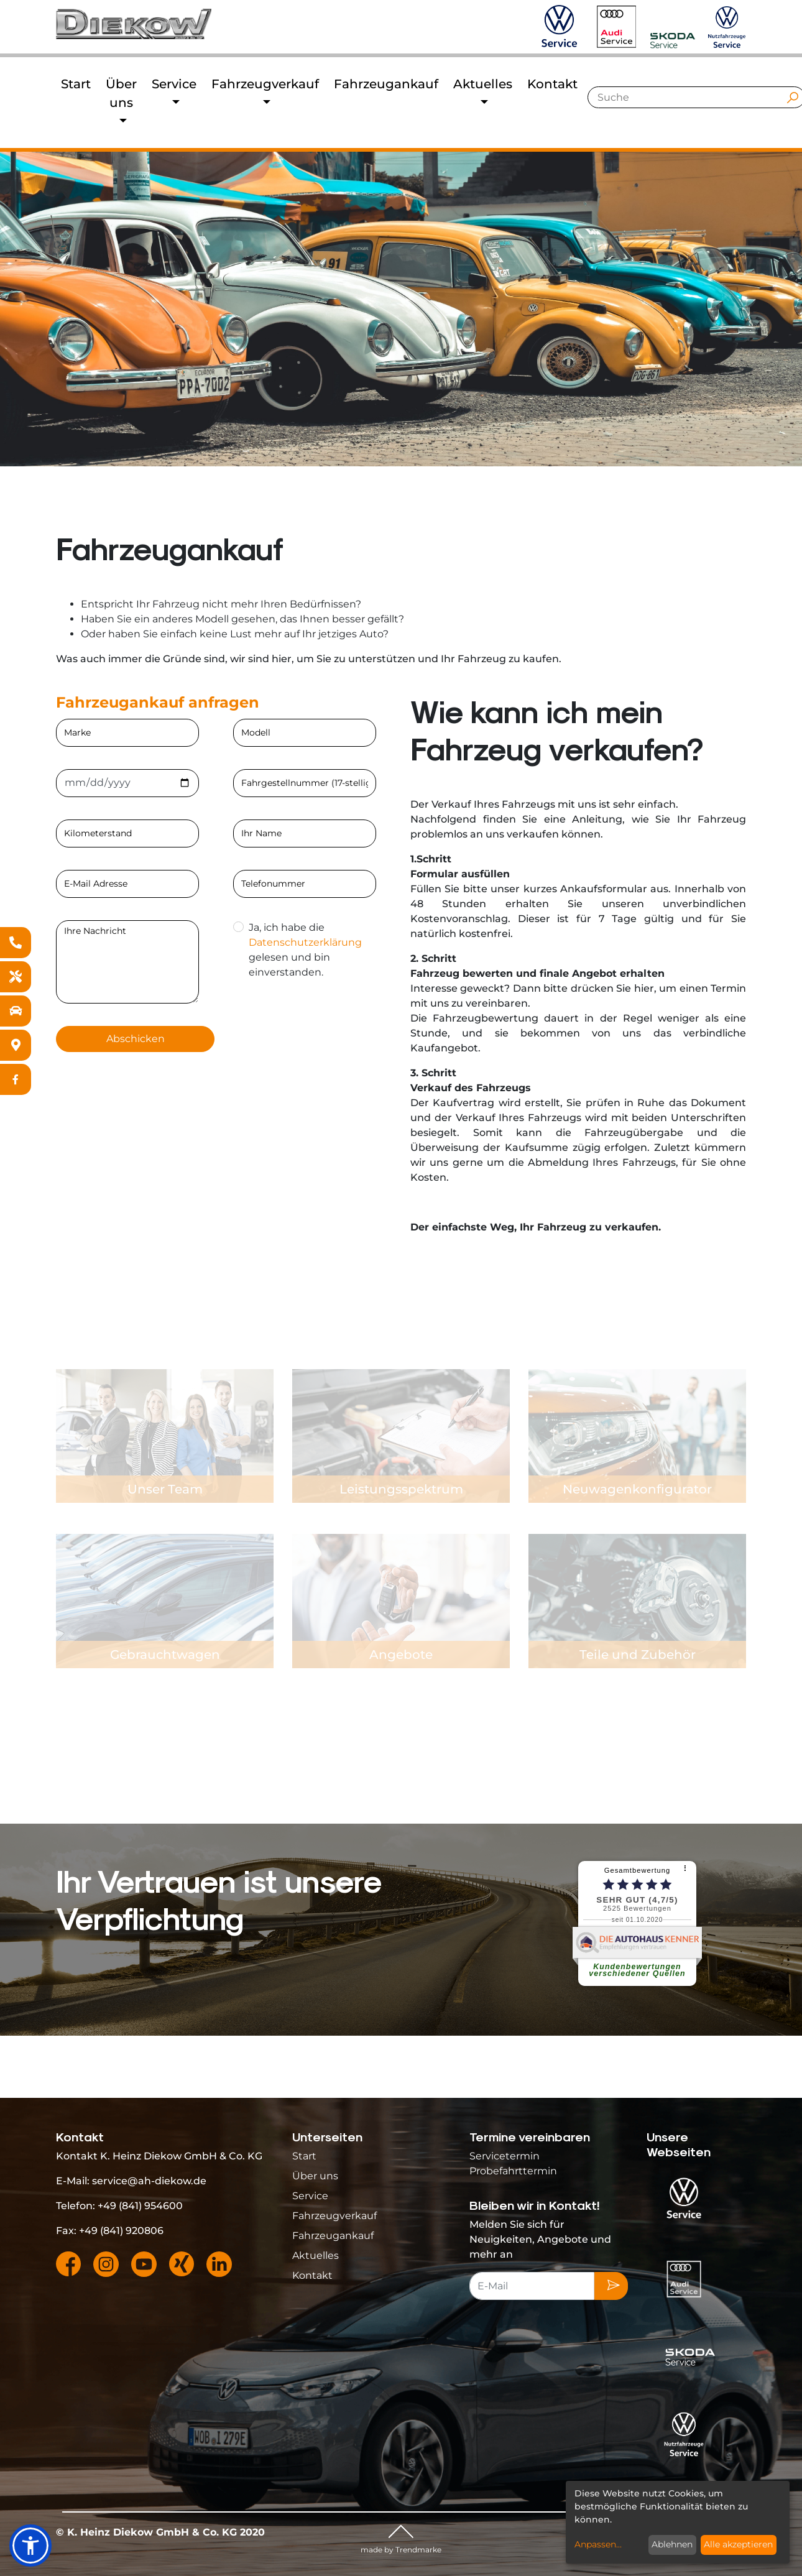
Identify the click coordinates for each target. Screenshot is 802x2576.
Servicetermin (504, 2156)
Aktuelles (315, 2255)
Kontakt (552, 83)
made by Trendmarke (401, 2549)
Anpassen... (598, 2544)
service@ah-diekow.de (149, 2181)
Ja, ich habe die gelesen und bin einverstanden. (304, 949)
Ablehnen (672, 2544)
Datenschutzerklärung (305, 942)
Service (310, 2196)
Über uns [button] (121, 93)
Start (76, 83)
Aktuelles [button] (482, 83)
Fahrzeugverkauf (334, 2216)
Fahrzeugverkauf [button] (265, 83)
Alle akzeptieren (738, 2544)
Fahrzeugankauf (386, 83)
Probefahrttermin (513, 2171)
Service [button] (174, 83)
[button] (30, 2546)
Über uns (315, 2176)
